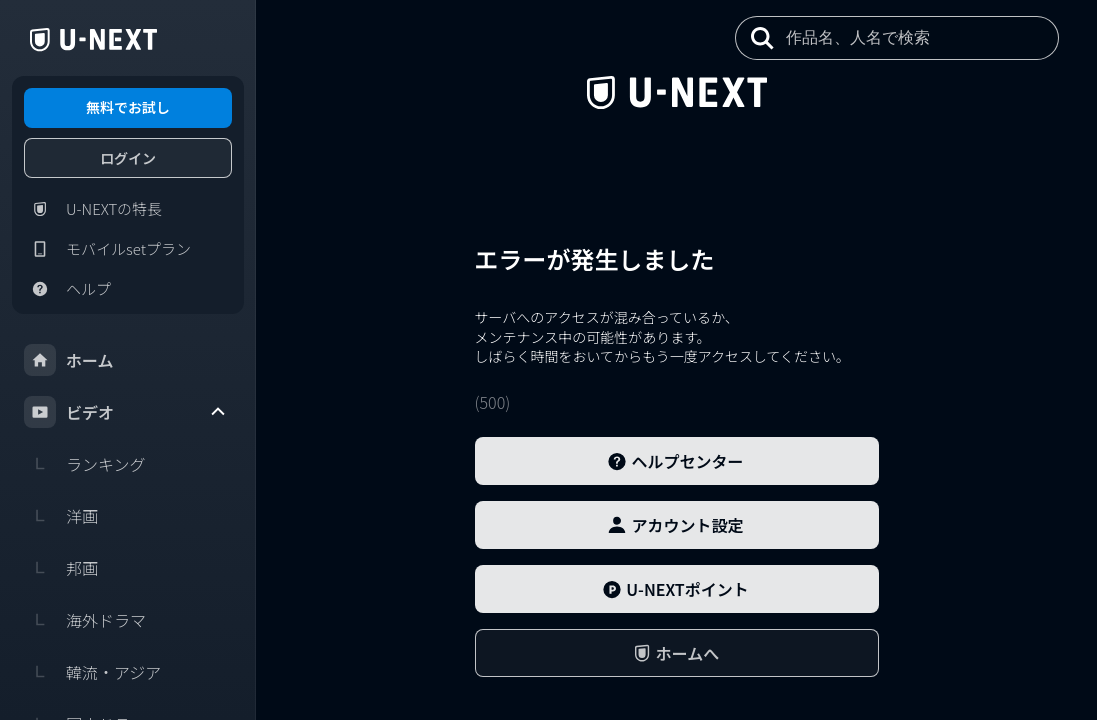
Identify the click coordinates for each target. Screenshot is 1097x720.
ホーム (69, 360)
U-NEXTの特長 (93, 209)
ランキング (85, 464)
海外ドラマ (85, 620)
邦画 (61, 568)
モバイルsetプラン (107, 249)
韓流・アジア (92, 672)
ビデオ (126, 412)
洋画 (61, 516)
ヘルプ (67, 289)
